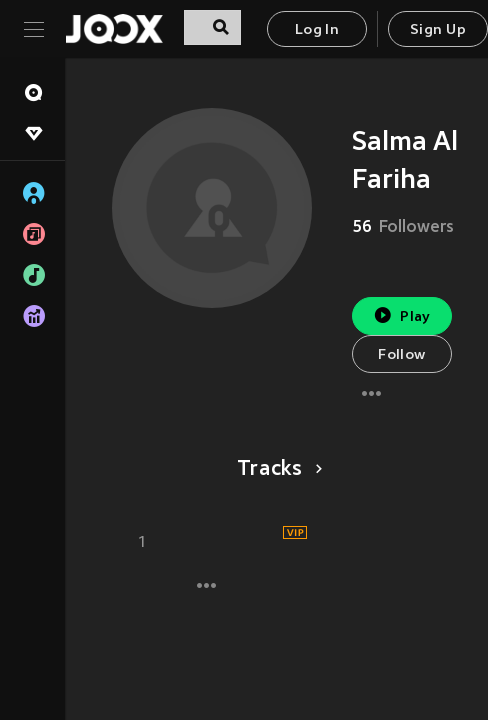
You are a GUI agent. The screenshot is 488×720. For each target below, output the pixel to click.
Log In (317, 30)
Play (401, 315)
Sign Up (438, 30)
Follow (401, 355)
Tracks (276, 470)
